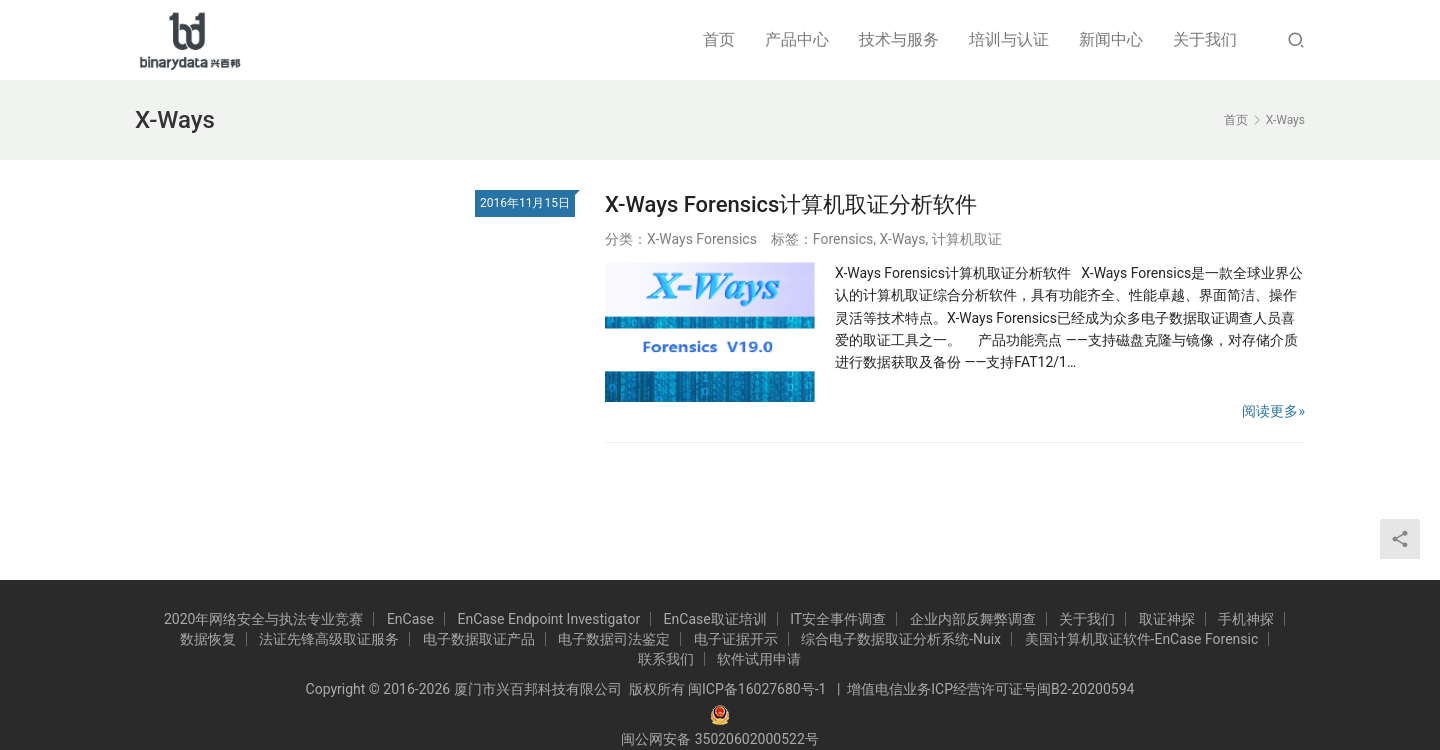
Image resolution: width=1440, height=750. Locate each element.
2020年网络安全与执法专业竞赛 (263, 619)
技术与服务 (899, 39)
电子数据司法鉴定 (614, 639)
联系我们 (666, 659)
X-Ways (903, 239)
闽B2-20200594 (1085, 689)
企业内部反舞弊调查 (973, 619)
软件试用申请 (759, 659)
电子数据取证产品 (479, 639)
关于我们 (1205, 39)
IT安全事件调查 (838, 619)
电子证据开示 (736, 639)
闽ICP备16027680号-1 (757, 689)
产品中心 (797, 39)
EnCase (410, 619)
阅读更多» (1273, 411)
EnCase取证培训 (715, 619)
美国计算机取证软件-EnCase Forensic (1142, 639)
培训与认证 (1009, 39)
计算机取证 (967, 239)
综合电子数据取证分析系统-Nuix (901, 639)
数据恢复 (208, 639)
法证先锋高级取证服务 (329, 639)
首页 (719, 39)
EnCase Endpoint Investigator (548, 619)
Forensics (843, 239)
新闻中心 (1111, 39)
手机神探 (1246, 619)
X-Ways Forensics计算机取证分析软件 (791, 204)
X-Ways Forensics (702, 239)
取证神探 (1167, 619)
